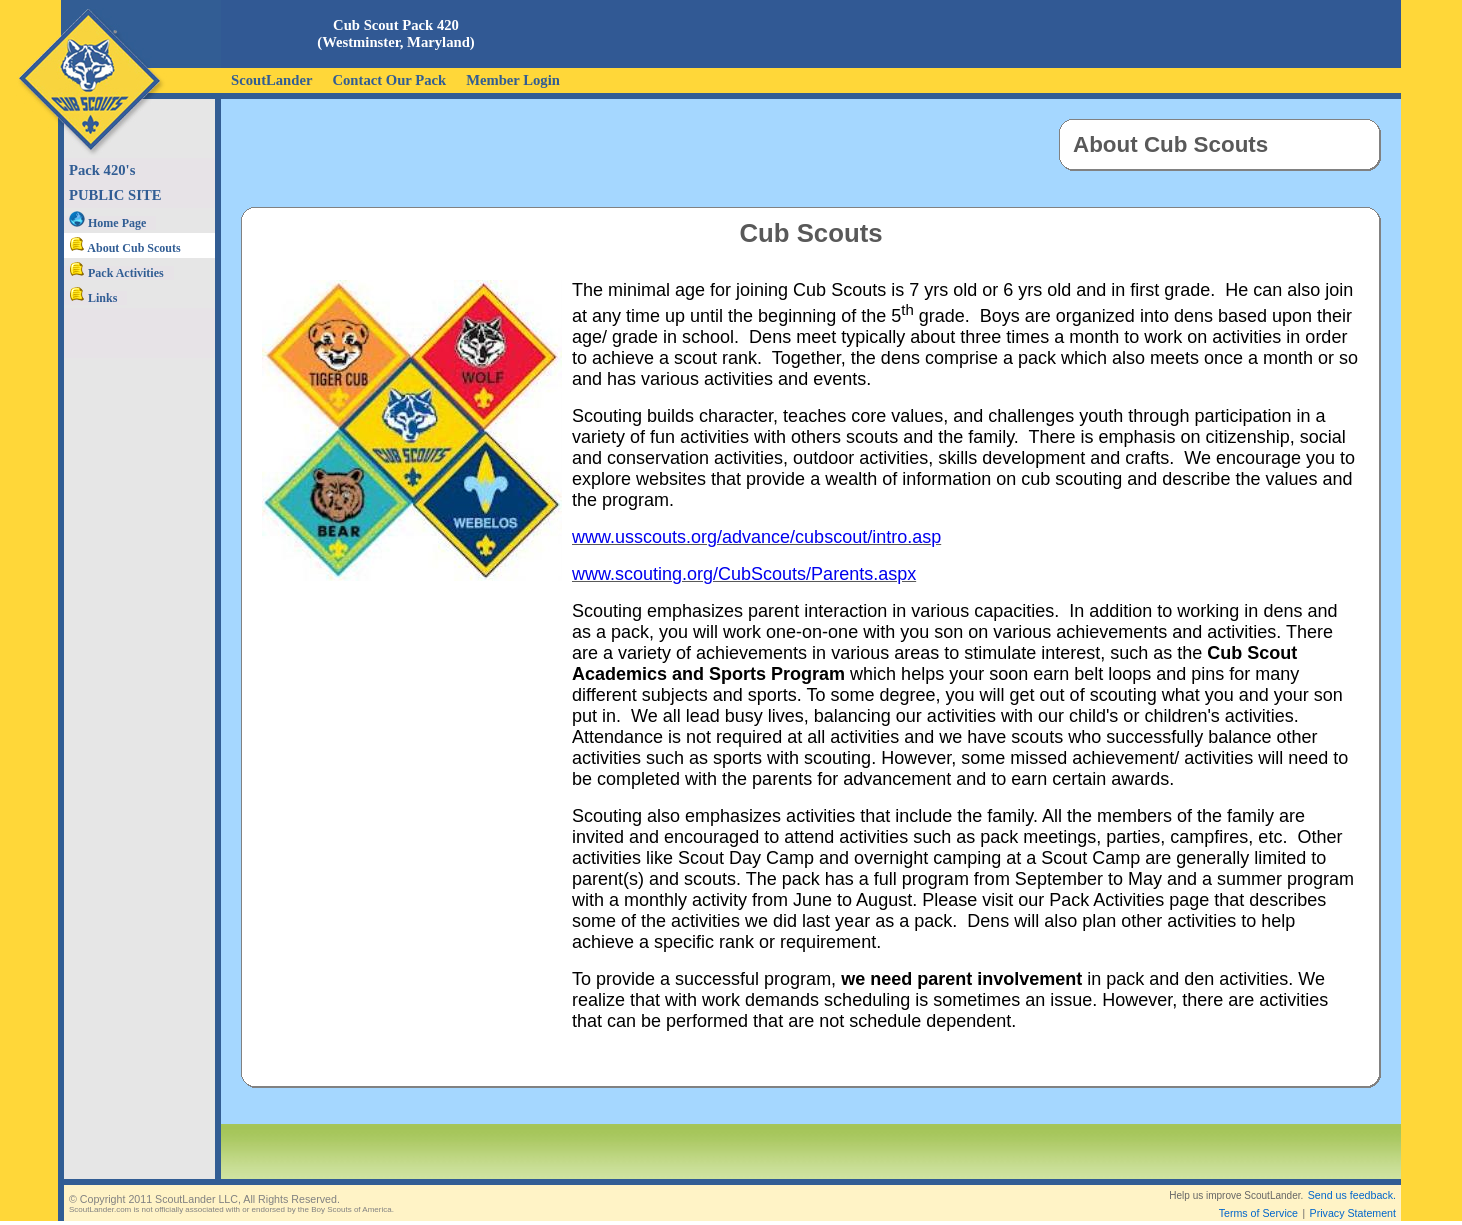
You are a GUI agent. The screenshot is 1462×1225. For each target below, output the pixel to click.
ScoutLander (271, 80)
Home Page (107, 223)
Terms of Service (1258, 1197)
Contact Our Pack (389, 80)
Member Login (513, 80)
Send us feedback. (1352, 1179)
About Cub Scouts (125, 248)
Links (93, 298)
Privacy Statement (1353, 1197)
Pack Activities (116, 273)
